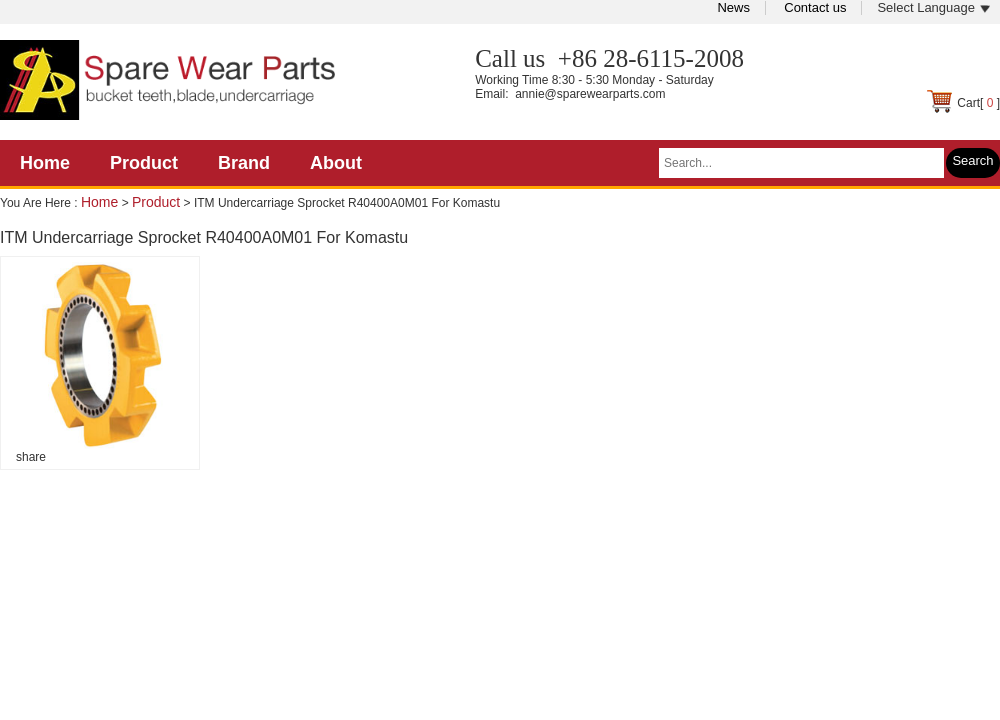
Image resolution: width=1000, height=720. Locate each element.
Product (144, 163)
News (733, 7)
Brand (244, 163)
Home (45, 163)
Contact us (815, 7)
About (336, 163)
